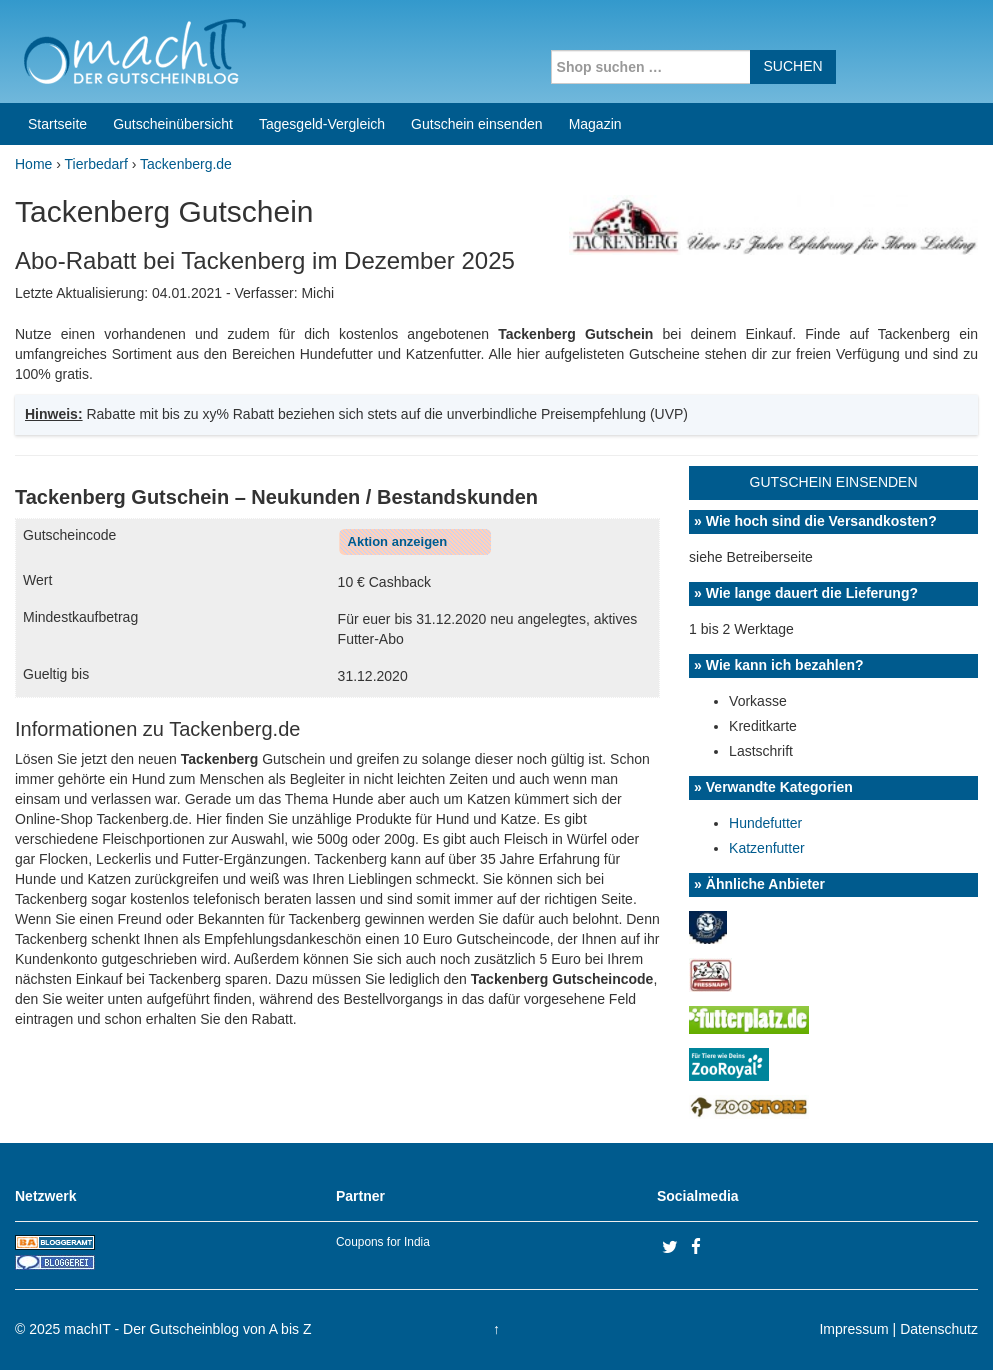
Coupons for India (383, 1242)
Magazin (595, 124)
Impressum (853, 1329)
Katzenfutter (767, 848)
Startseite (57, 124)
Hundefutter (765, 823)
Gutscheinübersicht (173, 124)
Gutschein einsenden (477, 124)
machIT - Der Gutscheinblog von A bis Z (187, 1329)
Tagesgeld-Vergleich (322, 124)
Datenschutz (939, 1329)
